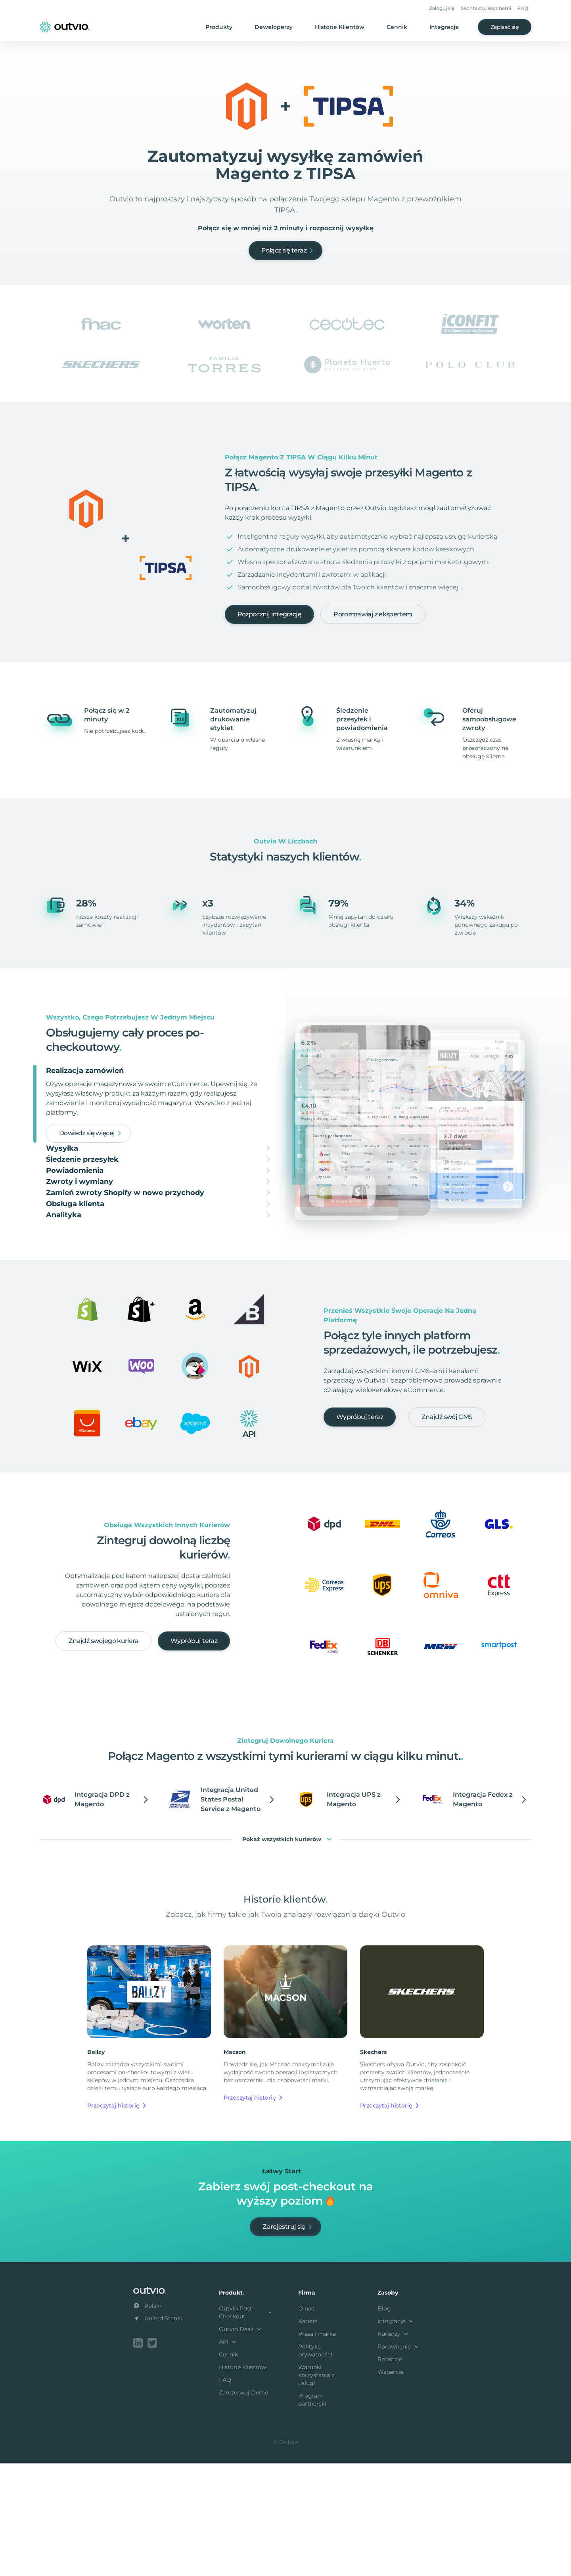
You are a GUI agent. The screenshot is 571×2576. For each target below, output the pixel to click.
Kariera (308, 2435)
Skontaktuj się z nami (486, 8)
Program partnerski (312, 2513)
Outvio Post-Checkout (246, 2426)
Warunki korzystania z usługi (316, 2489)
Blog (384, 2422)
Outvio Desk (241, 2443)
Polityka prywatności (315, 2464)
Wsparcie (390, 2486)
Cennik (397, 27)
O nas (306, 2422)
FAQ (522, 8)
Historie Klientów (339, 27)
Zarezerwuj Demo (243, 2506)
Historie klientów (242, 2481)
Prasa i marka (317, 2448)
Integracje (444, 27)
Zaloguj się (441, 8)
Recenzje (389, 2473)
